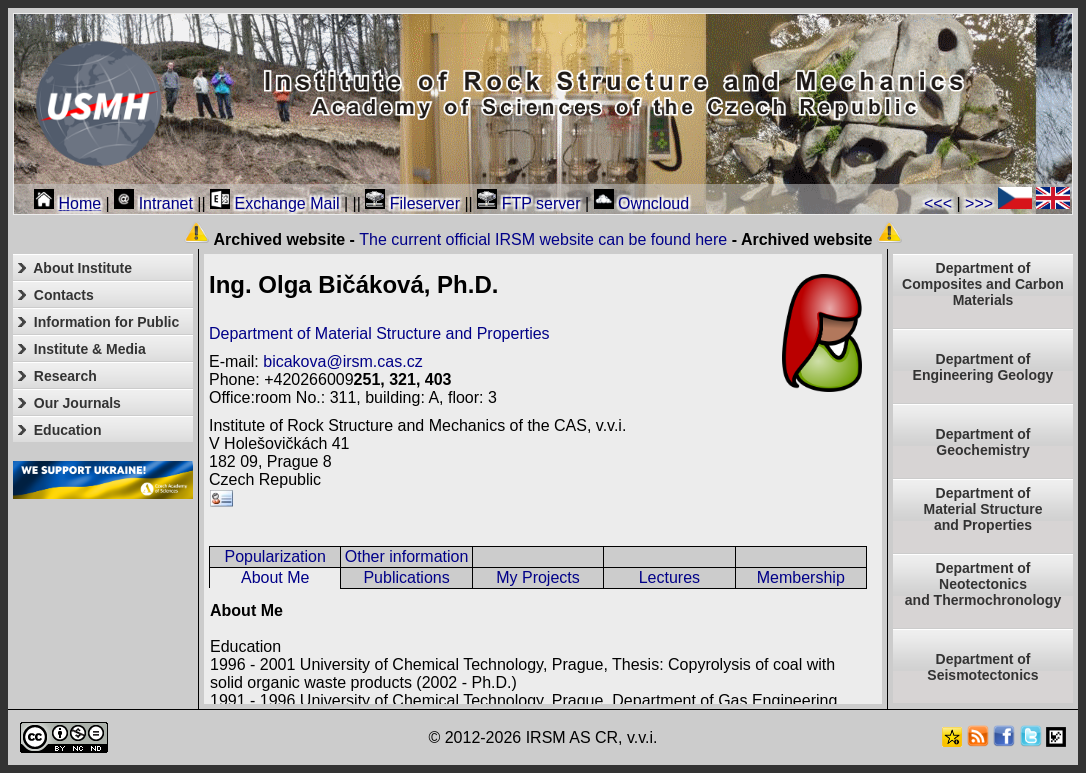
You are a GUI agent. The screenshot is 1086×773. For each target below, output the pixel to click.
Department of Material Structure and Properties (379, 333)
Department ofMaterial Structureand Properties (982, 509)
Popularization (274, 556)
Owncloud (642, 203)
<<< (938, 203)
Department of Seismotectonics (982, 667)
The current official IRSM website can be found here (543, 239)
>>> (979, 203)
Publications (406, 577)
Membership (801, 577)
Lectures (669, 577)
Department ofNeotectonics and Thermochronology (983, 584)
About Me (275, 577)
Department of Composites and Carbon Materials (983, 284)
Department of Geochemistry (983, 442)
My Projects (538, 577)
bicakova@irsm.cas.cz (342, 361)
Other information (407, 556)
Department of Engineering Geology (983, 367)
